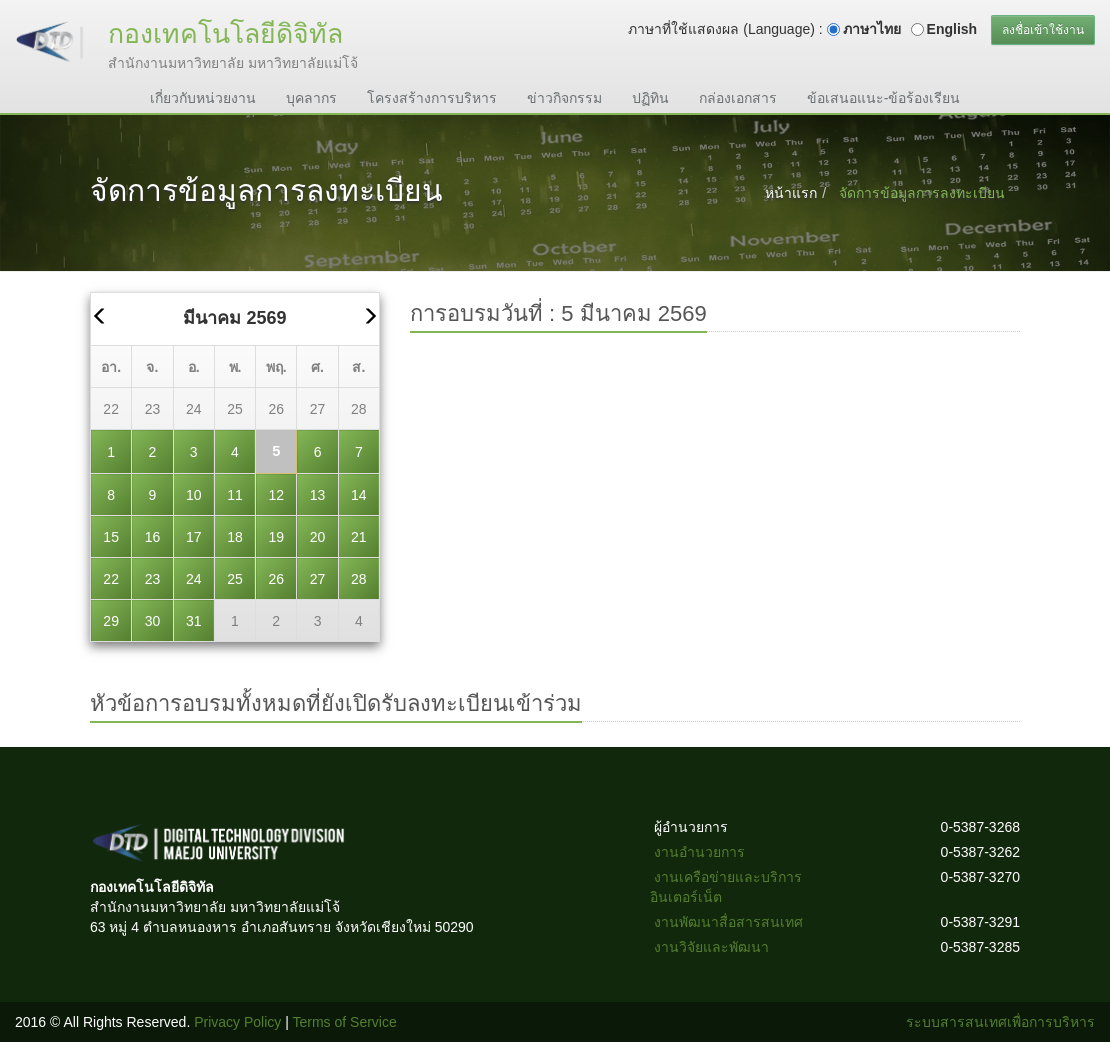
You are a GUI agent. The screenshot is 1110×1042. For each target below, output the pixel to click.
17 (194, 537)
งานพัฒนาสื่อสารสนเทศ (728, 922)
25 (235, 409)
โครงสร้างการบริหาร (432, 98)
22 (111, 409)
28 (359, 409)
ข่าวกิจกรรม (564, 98)
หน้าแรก (791, 193)
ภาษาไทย (872, 29)
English (952, 29)
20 (318, 537)
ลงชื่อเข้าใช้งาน (1043, 30)
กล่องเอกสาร (738, 98)
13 (318, 495)
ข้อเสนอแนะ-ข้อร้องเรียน (884, 98)
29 (111, 621)
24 (194, 409)
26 (276, 409)
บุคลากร (311, 98)
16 (153, 537)
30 (153, 621)
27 (318, 409)
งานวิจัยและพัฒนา (711, 947)
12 (276, 495)
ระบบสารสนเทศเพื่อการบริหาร (1000, 1022)
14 (359, 495)
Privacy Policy (237, 1022)
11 (235, 495)
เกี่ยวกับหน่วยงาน (203, 98)
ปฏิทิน (650, 98)
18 (235, 537)
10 (194, 495)
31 (194, 621)
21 (359, 537)
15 (111, 537)
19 (276, 537)
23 (153, 409)
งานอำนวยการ (699, 852)
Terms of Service (345, 1022)
